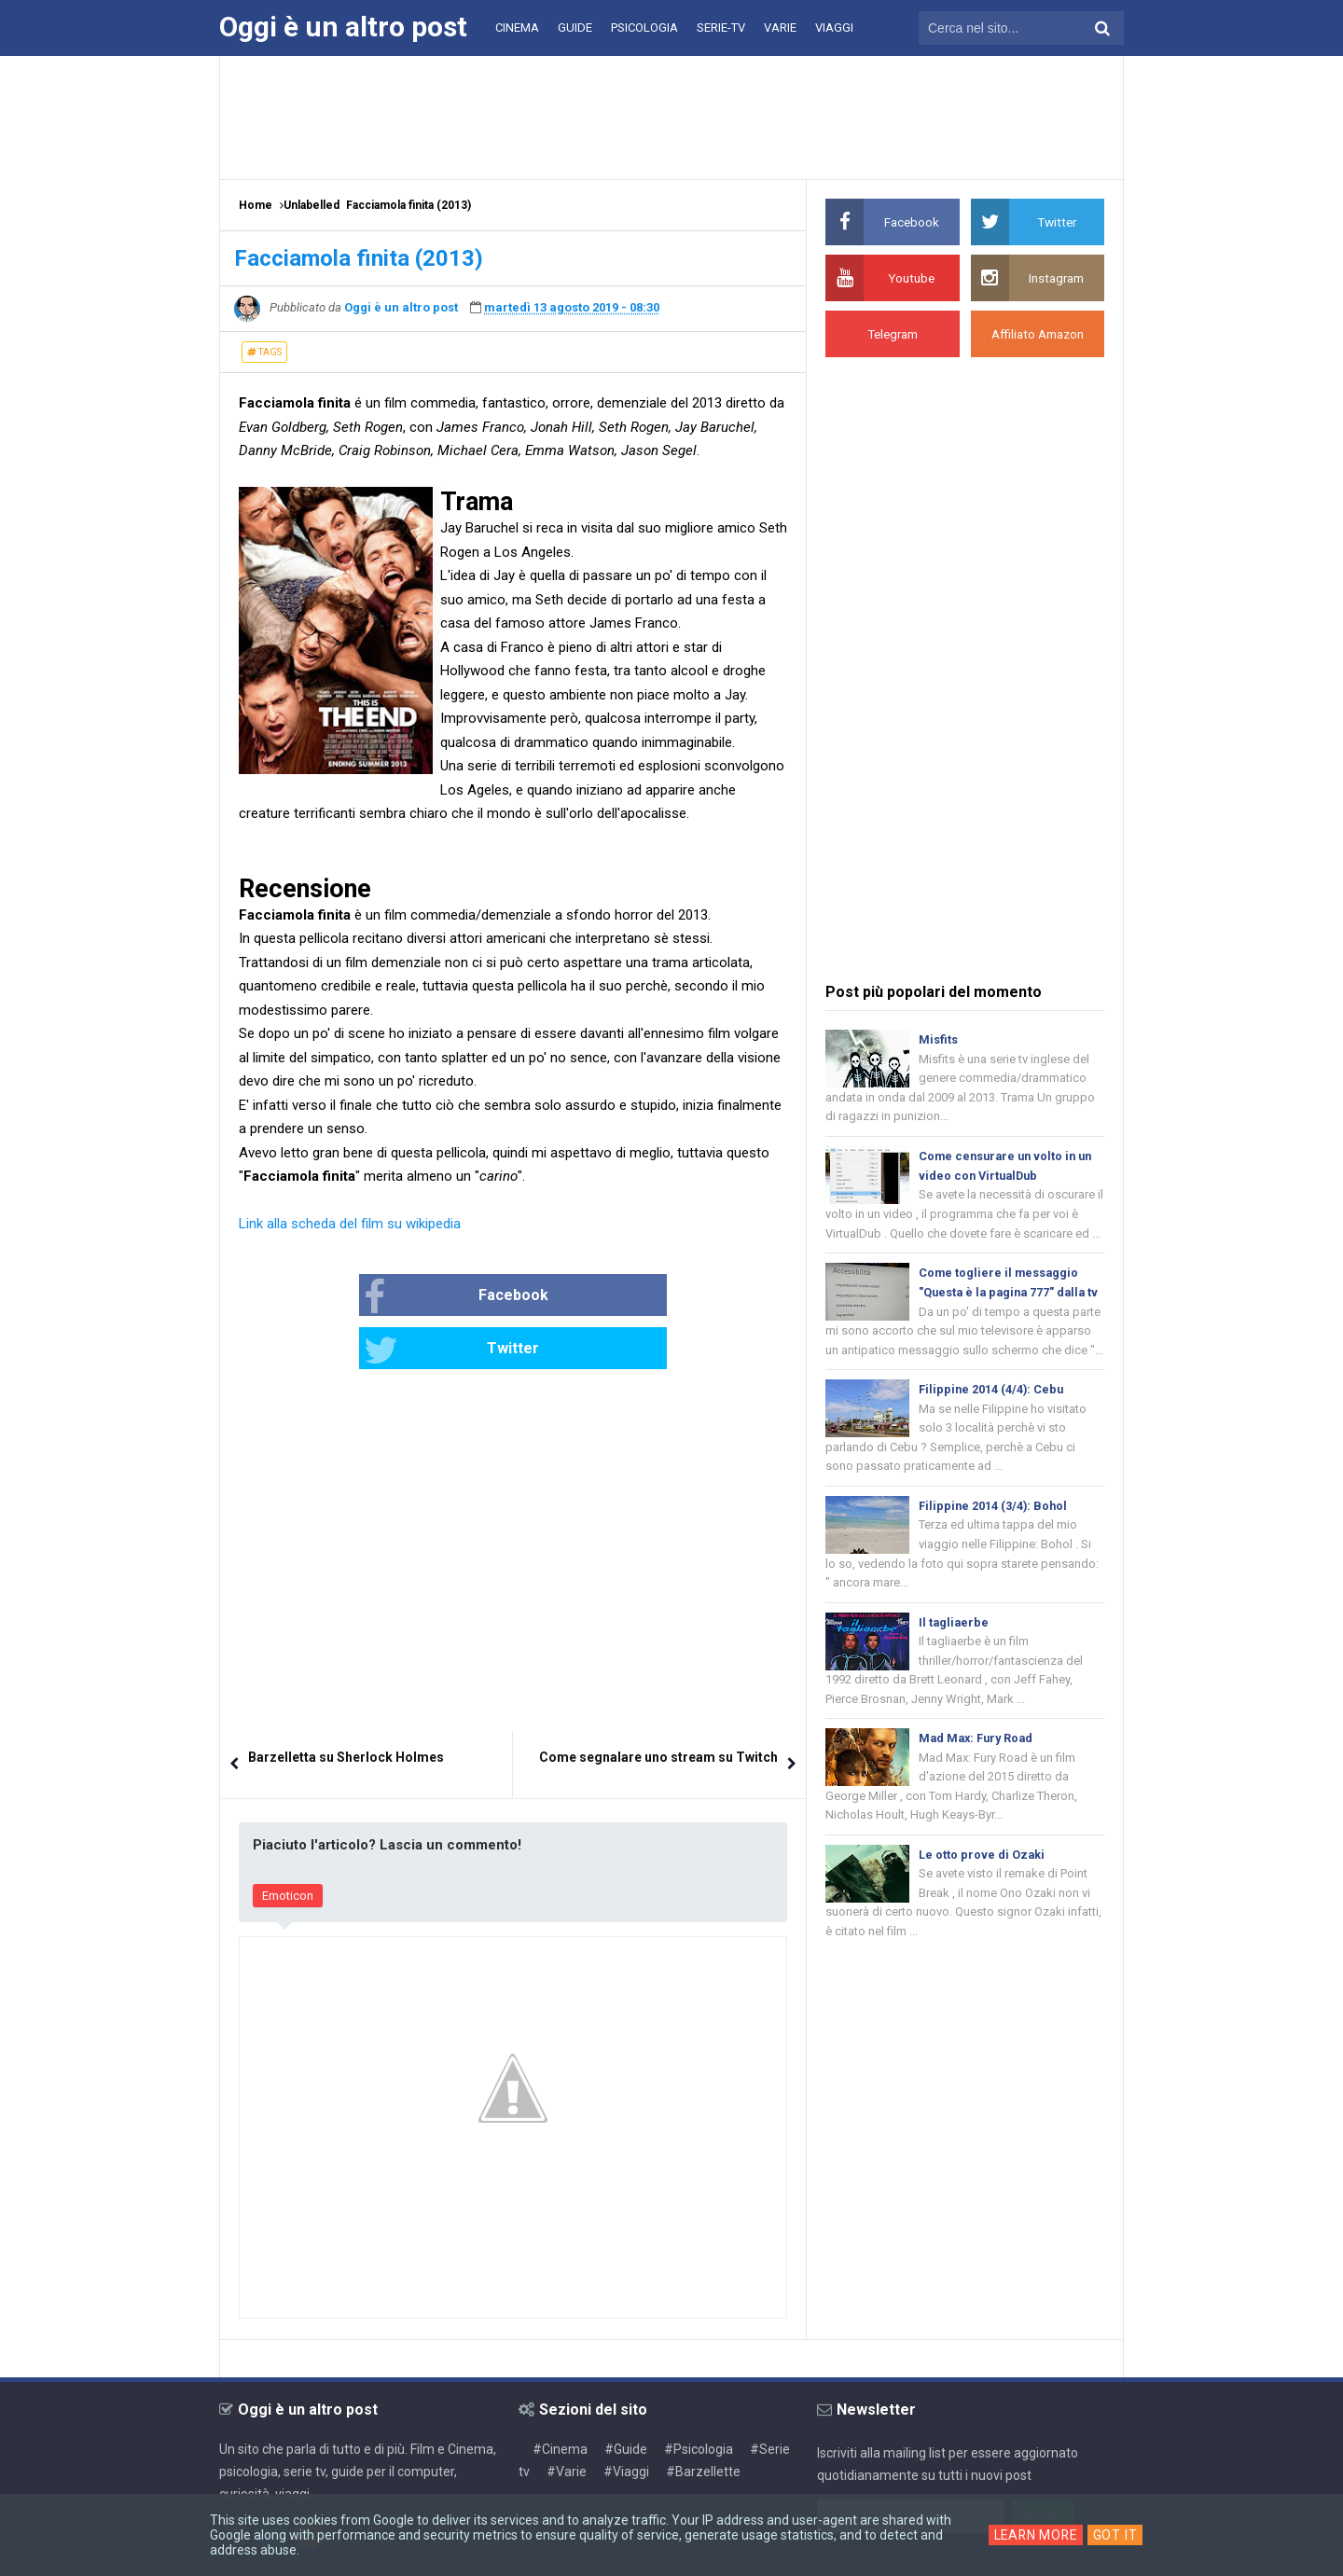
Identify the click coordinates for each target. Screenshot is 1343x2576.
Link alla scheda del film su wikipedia (350, 1223)
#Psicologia (698, 2396)
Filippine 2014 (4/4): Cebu (992, 1416)
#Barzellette (703, 2418)
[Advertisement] (671, 117)
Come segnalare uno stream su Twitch (658, 1704)
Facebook (396, 1297)
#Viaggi (626, 2418)
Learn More (1035, 2535)
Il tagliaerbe (954, 1653)
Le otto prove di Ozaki (982, 1889)
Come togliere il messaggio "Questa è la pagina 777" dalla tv (1005, 1297)
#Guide (625, 2396)
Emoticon (287, 1842)
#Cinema (560, 2396)
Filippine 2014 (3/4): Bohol (994, 1535)
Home (255, 205)
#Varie (567, 2418)
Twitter (575, 1297)
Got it (1117, 2535)
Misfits (938, 1039)
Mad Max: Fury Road (978, 1771)
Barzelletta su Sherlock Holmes (346, 1704)
